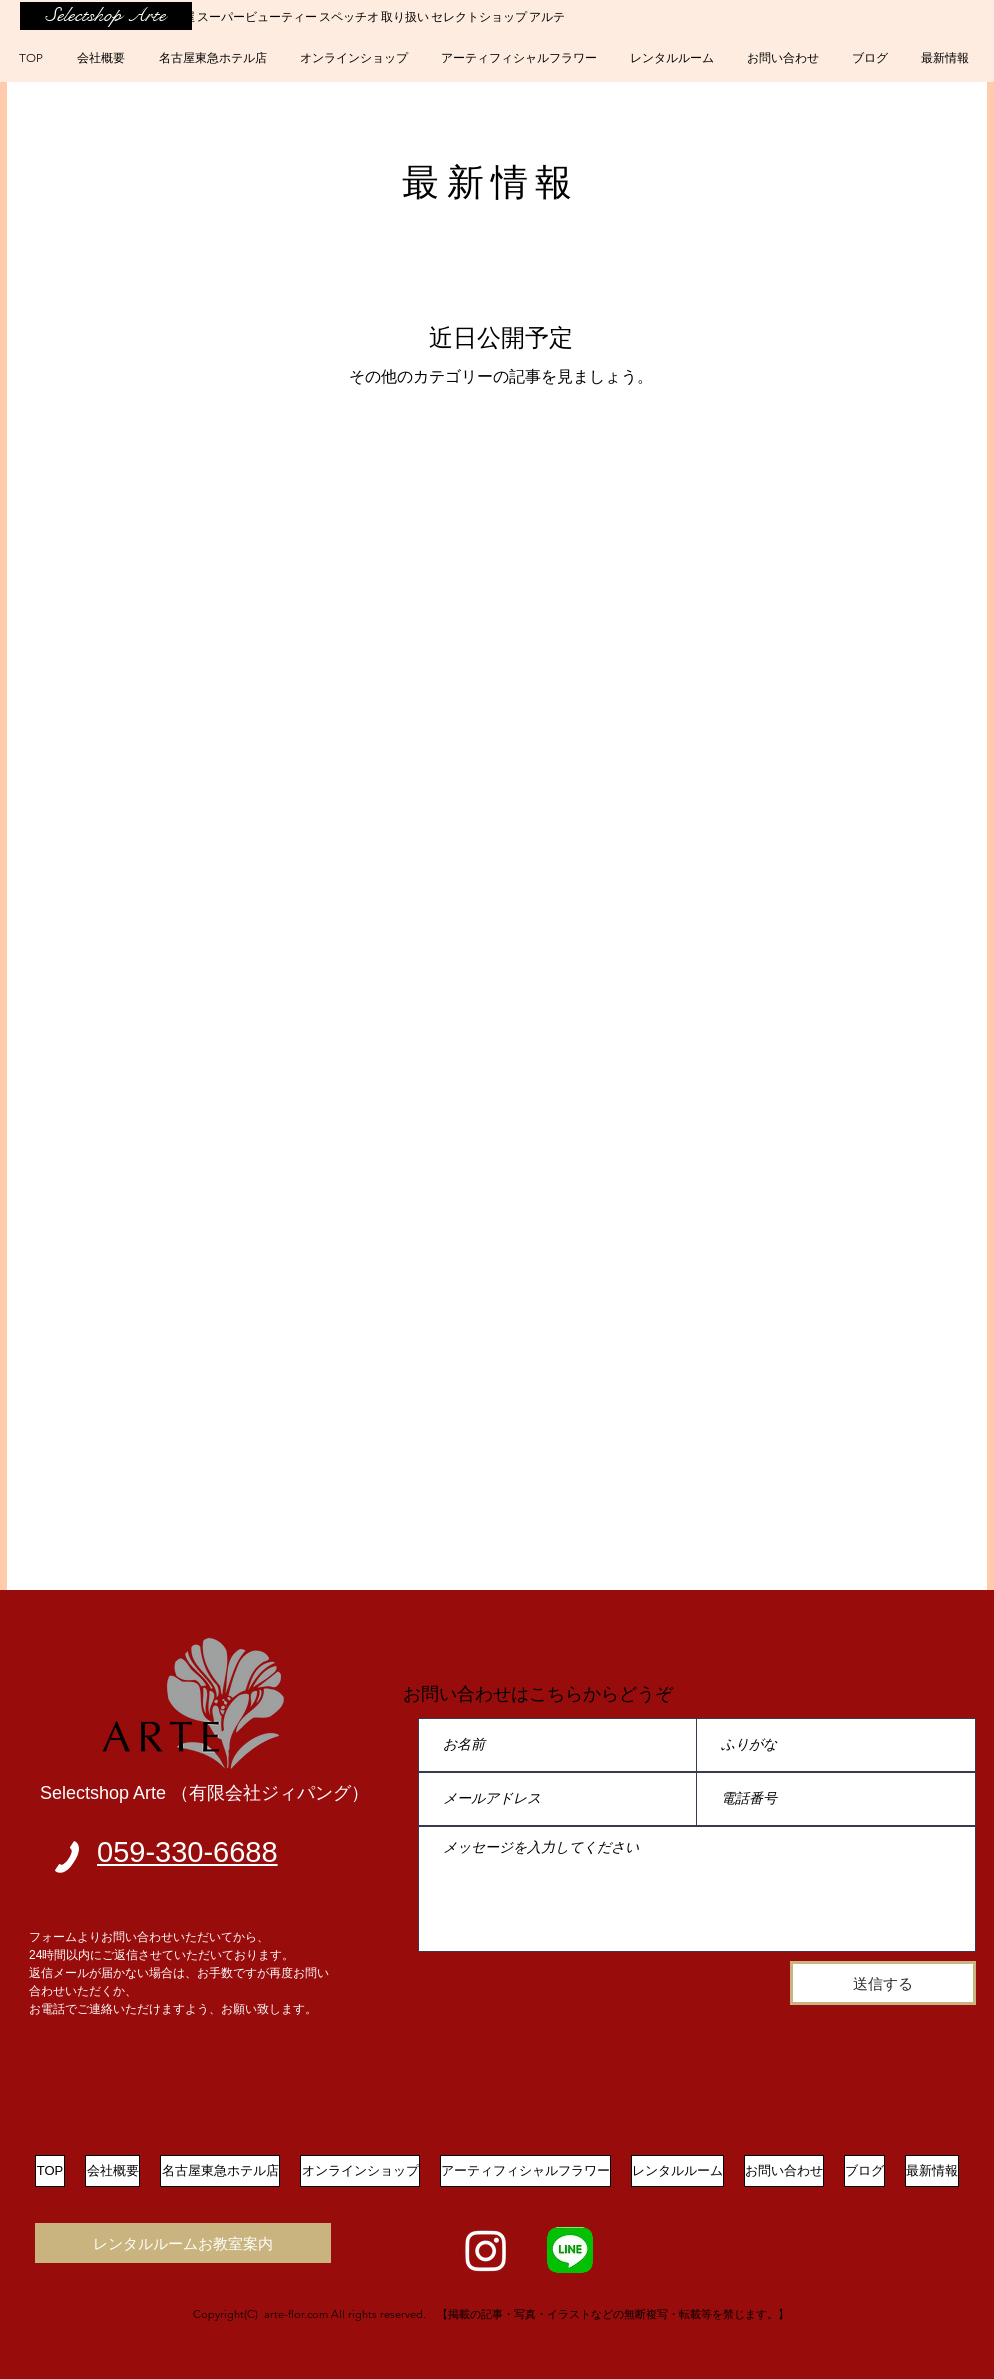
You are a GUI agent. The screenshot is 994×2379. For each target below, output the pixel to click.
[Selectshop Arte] (106, 16)
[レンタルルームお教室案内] (183, 2243)
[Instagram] (486, 2250)
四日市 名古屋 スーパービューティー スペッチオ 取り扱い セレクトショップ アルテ (343, 16)
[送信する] (883, 1983)
